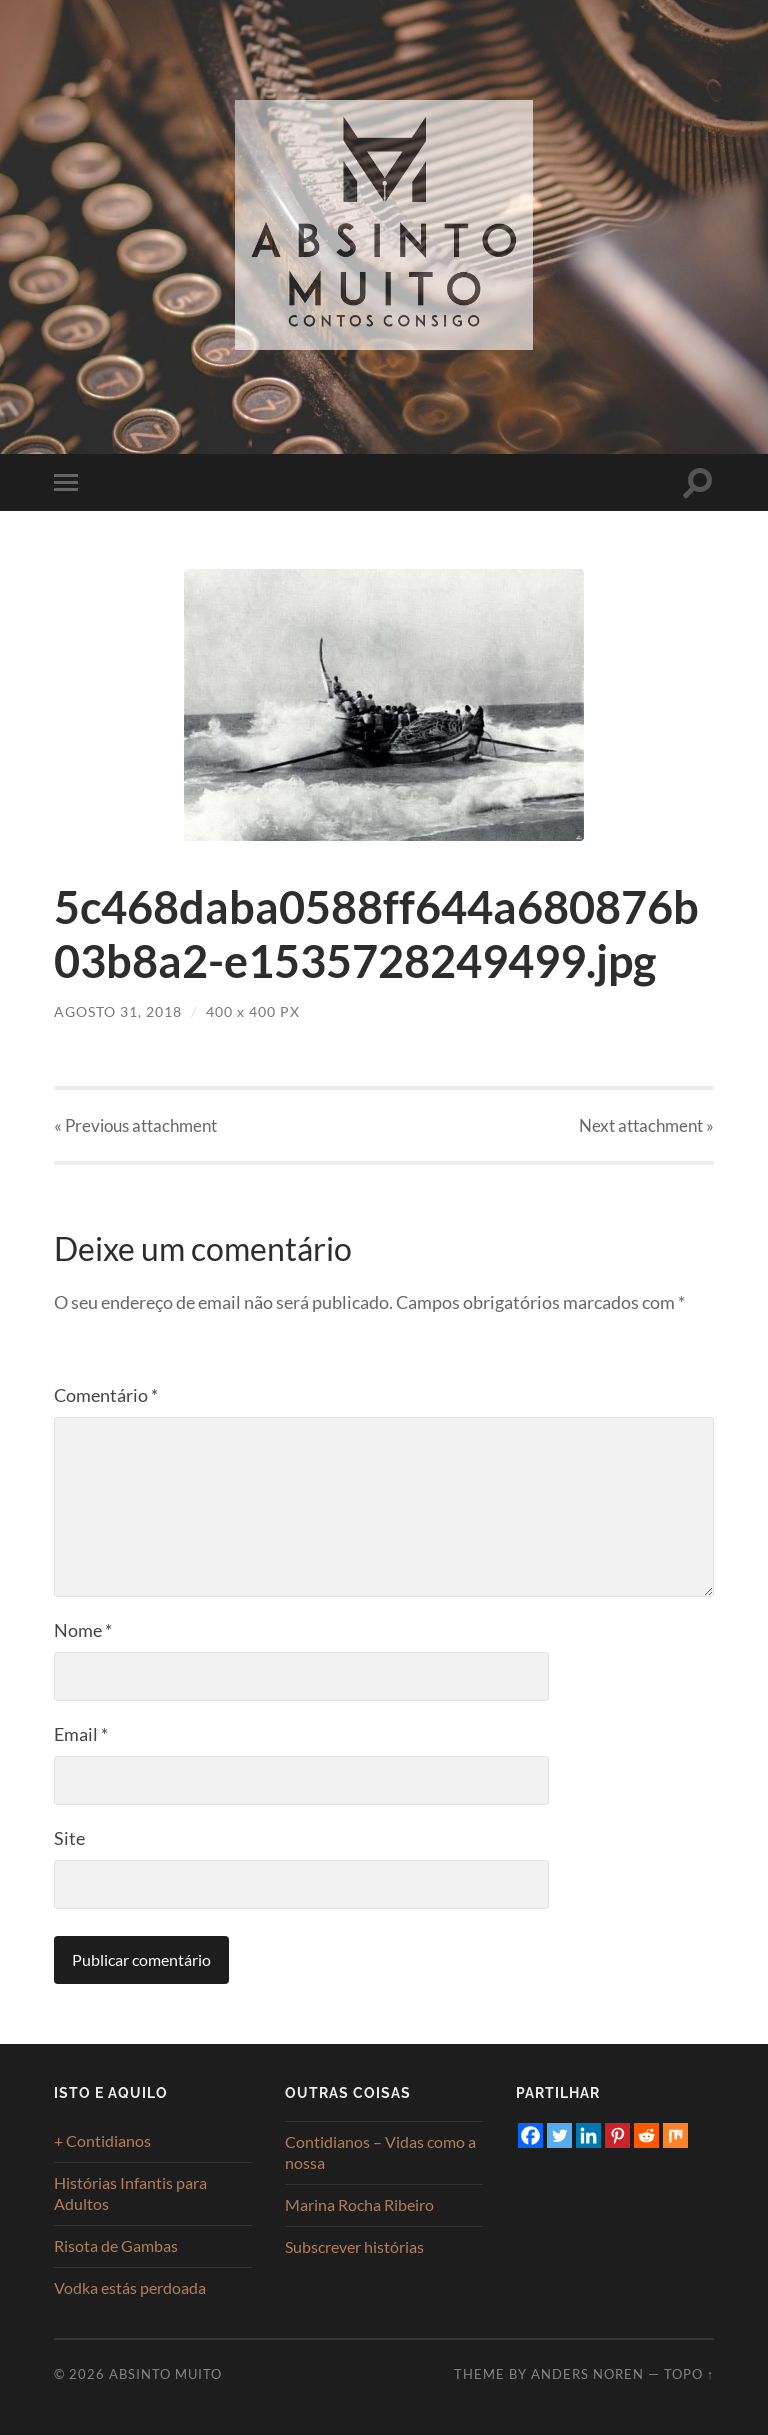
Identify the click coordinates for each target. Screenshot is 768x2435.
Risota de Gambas (116, 2245)
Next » (646, 1125)
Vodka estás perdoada (130, 2287)
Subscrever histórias (354, 2246)
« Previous (135, 1125)
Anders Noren (587, 2374)
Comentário (106, 1395)
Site (69, 1838)
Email (81, 1734)
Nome (83, 1630)
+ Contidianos (102, 2140)
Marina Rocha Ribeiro (359, 2204)
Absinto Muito (165, 2374)
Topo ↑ (689, 2374)
